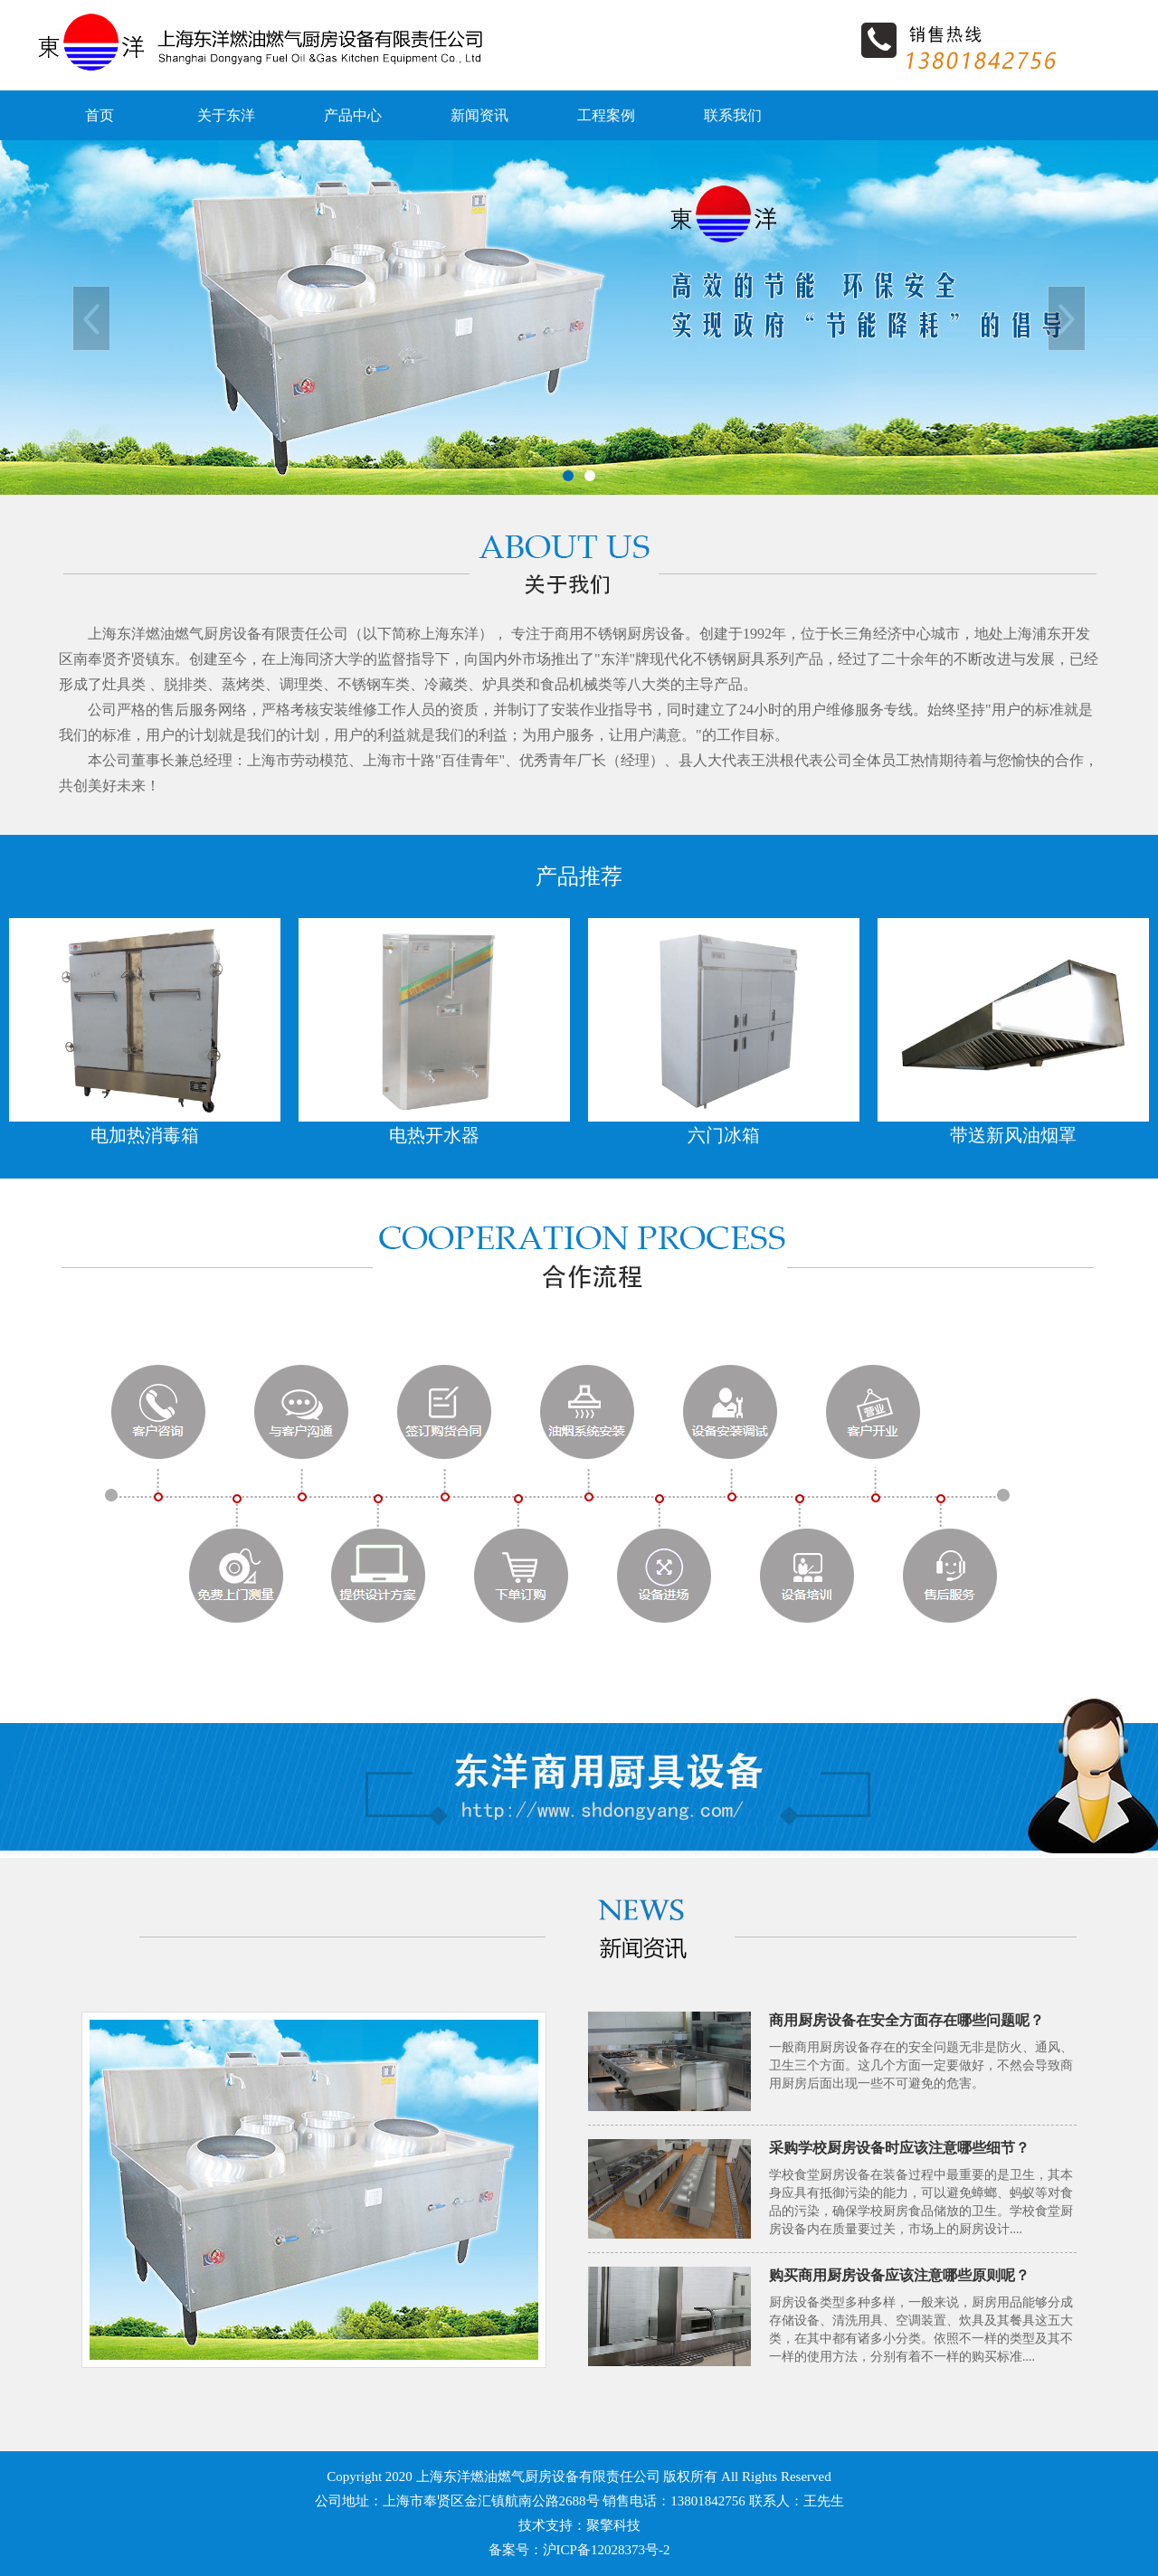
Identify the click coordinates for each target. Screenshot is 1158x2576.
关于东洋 (226, 115)
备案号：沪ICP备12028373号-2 (579, 2550)
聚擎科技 (613, 2525)
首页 (99, 115)
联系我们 (733, 115)
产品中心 (353, 115)
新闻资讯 (479, 115)
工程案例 (606, 115)
